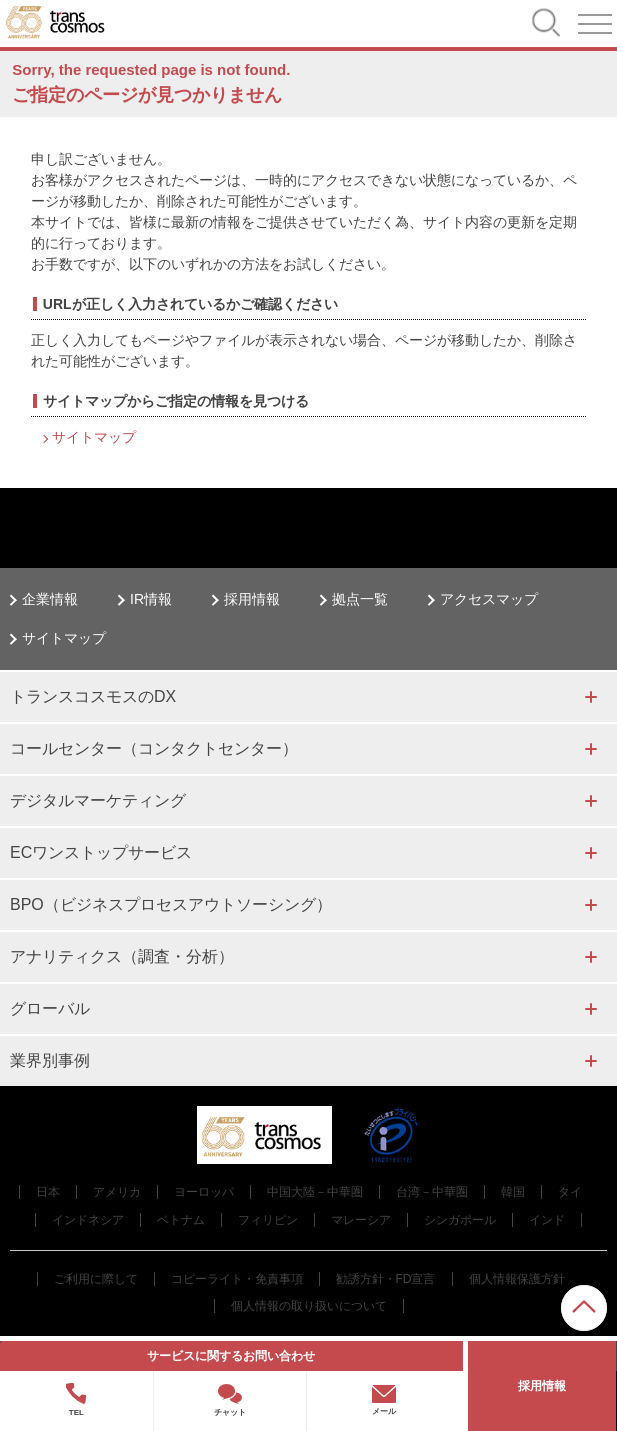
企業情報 (50, 599)
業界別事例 (50, 1060)
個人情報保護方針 (517, 1279)
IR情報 (151, 599)
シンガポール (460, 1220)
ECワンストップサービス (101, 852)
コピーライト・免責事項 (237, 1279)
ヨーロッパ (204, 1192)
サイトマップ (94, 437)
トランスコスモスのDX (93, 696)
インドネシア (88, 1220)
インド (547, 1220)
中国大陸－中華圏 (315, 1192)
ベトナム (181, 1220)
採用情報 (252, 599)
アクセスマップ (489, 599)
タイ (570, 1192)
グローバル (50, 1008)
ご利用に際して (96, 1279)
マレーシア (361, 1220)
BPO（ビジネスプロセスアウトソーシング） (171, 904)
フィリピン (268, 1220)
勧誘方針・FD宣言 (386, 1279)
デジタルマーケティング (98, 800)
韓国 (513, 1192)
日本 (48, 1192)
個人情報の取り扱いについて (309, 1306)
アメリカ (117, 1192)
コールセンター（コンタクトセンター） (154, 748)
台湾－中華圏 (432, 1192)
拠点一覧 (360, 599)
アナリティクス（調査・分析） (122, 956)
